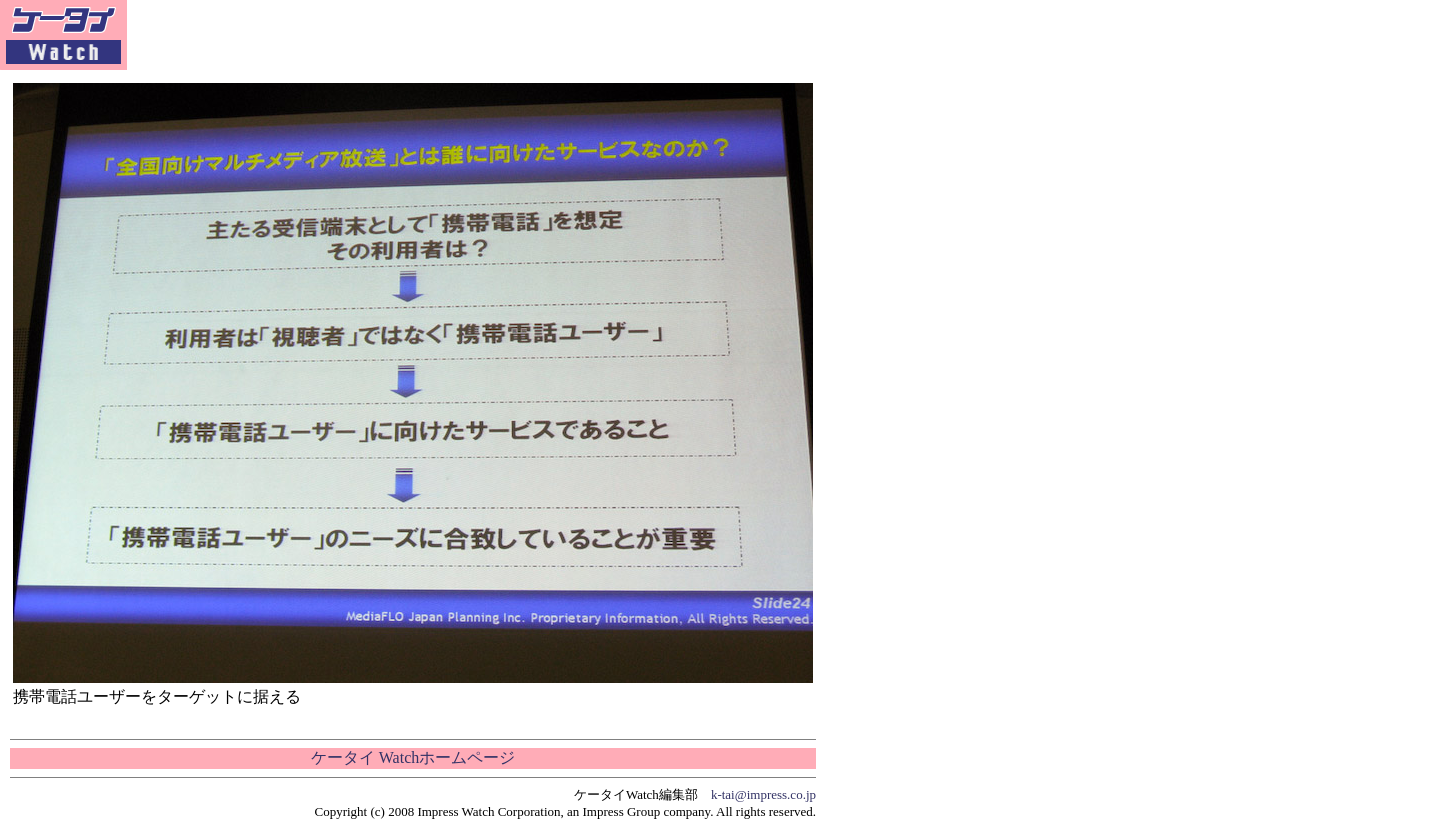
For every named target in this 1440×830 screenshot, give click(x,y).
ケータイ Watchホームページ (413, 757)
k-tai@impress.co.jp (763, 794)
